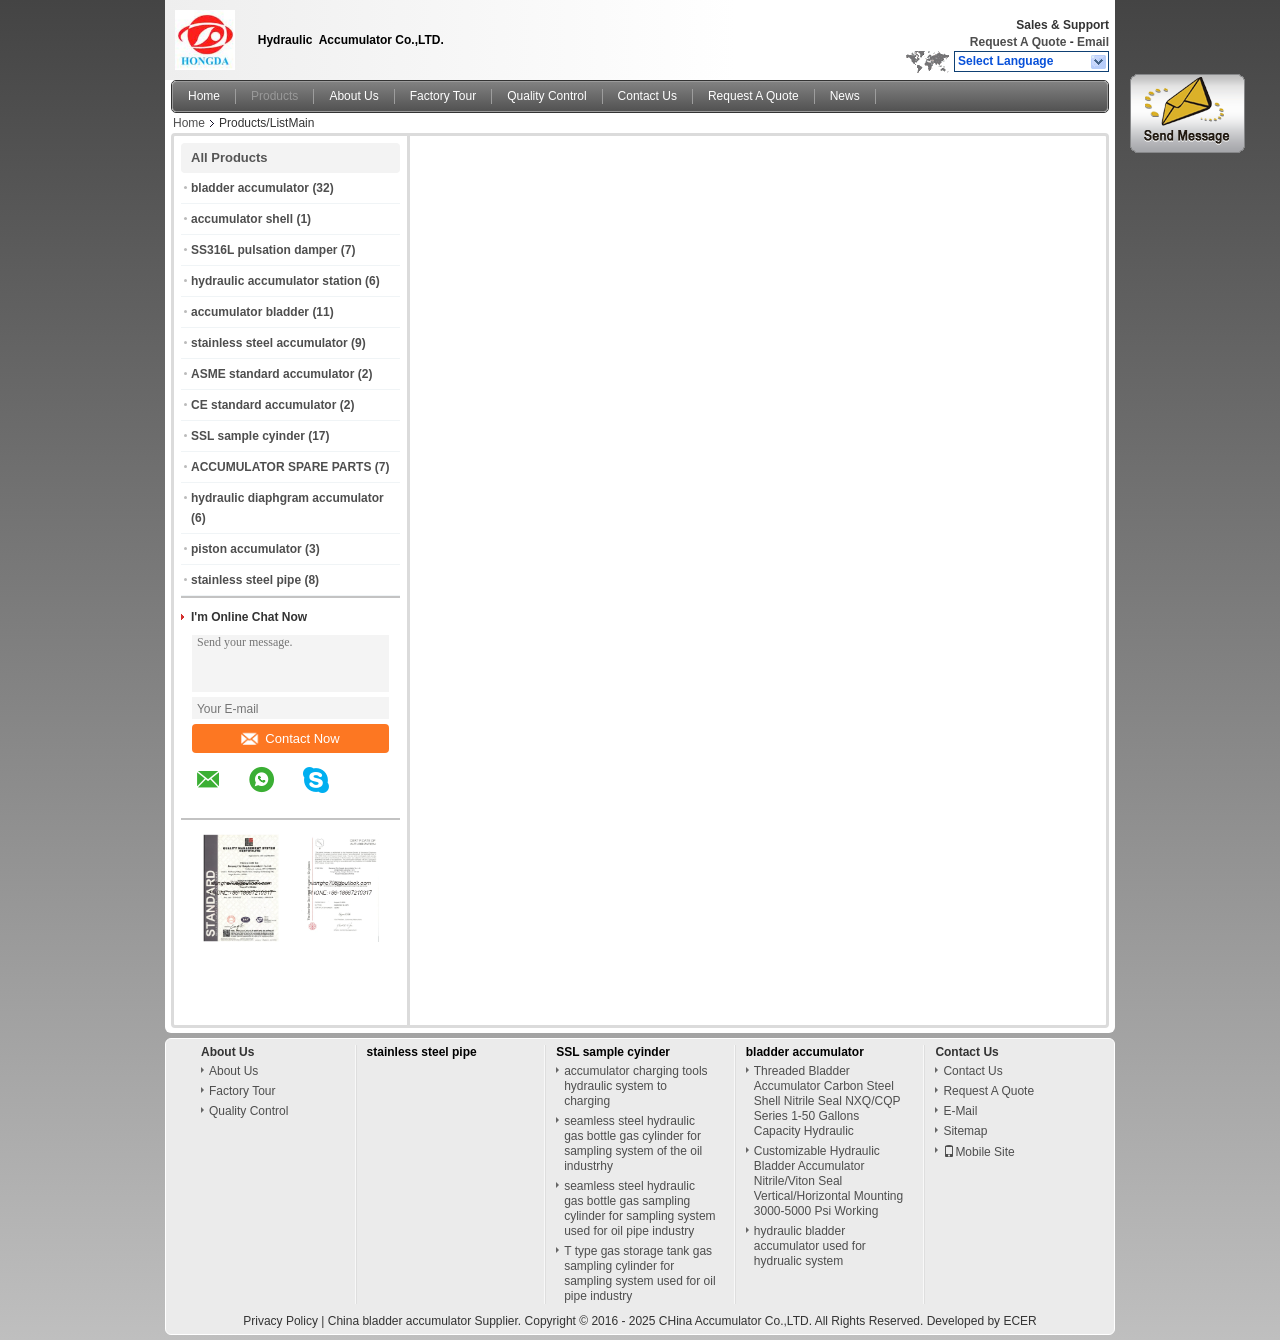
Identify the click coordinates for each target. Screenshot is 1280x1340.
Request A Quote (1018, 42)
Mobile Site (978, 1152)
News (845, 96)
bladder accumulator (250, 188)
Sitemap (965, 1131)
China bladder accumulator (399, 1321)
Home (204, 96)
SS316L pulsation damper (264, 250)
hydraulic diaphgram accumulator (287, 498)
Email (1093, 42)
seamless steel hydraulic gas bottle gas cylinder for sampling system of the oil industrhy (633, 1143)
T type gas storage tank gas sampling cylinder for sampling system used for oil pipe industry (639, 1273)
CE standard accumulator (263, 405)
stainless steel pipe (246, 580)
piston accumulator (246, 549)
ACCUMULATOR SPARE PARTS (281, 467)
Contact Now (290, 738)
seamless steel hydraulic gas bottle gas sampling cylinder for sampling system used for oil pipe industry (639, 1208)
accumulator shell (242, 219)
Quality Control (546, 96)
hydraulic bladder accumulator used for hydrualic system (810, 1246)
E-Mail (960, 1111)
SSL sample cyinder (248, 436)
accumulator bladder (250, 312)
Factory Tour (443, 96)
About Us (353, 96)
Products (274, 96)
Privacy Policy (280, 1321)
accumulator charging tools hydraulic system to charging (635, 1086)
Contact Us (647, 96)
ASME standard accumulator (272, 374)
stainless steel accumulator (269, 343)
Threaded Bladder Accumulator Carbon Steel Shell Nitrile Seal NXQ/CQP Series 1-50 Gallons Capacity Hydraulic (827, 1101)
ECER (1019, 1321)
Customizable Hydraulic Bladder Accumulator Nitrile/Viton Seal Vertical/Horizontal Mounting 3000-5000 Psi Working (828, 1181)
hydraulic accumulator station (276, 281)
